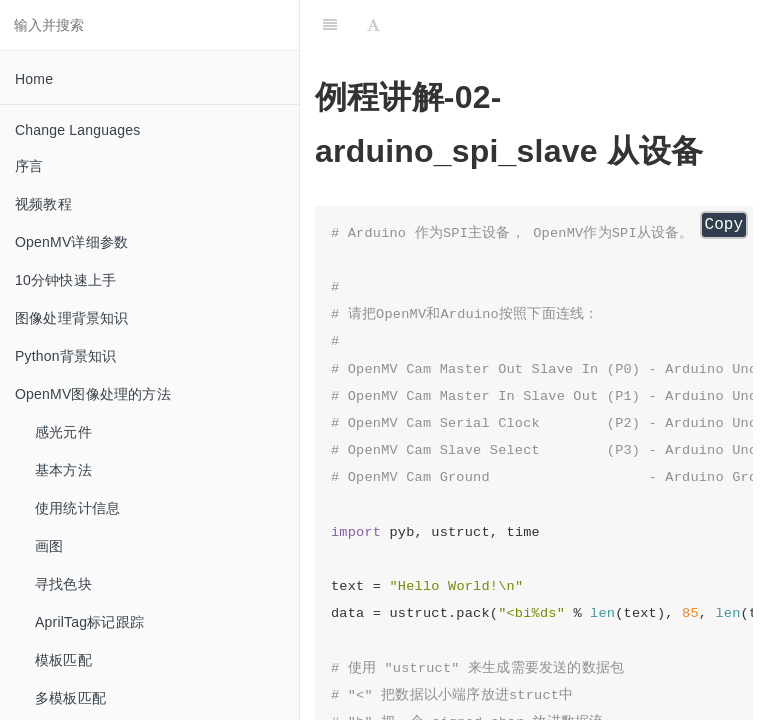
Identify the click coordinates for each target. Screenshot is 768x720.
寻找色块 (63, 584)
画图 (49, 546)
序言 (29, 166)
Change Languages (77, 130)
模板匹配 (63, 660)
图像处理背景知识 (72, 318)
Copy (724, 225)
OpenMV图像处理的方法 (93, 394)
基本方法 (63, 470)
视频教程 (43, 204)
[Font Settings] (373, 25)
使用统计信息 (77, 508)
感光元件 (63, 432)
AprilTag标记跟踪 (89, 622)
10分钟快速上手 (65, 280)
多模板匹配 (70, 698)
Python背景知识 (66, 356)
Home (34, 79)
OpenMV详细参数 (71, 242)
